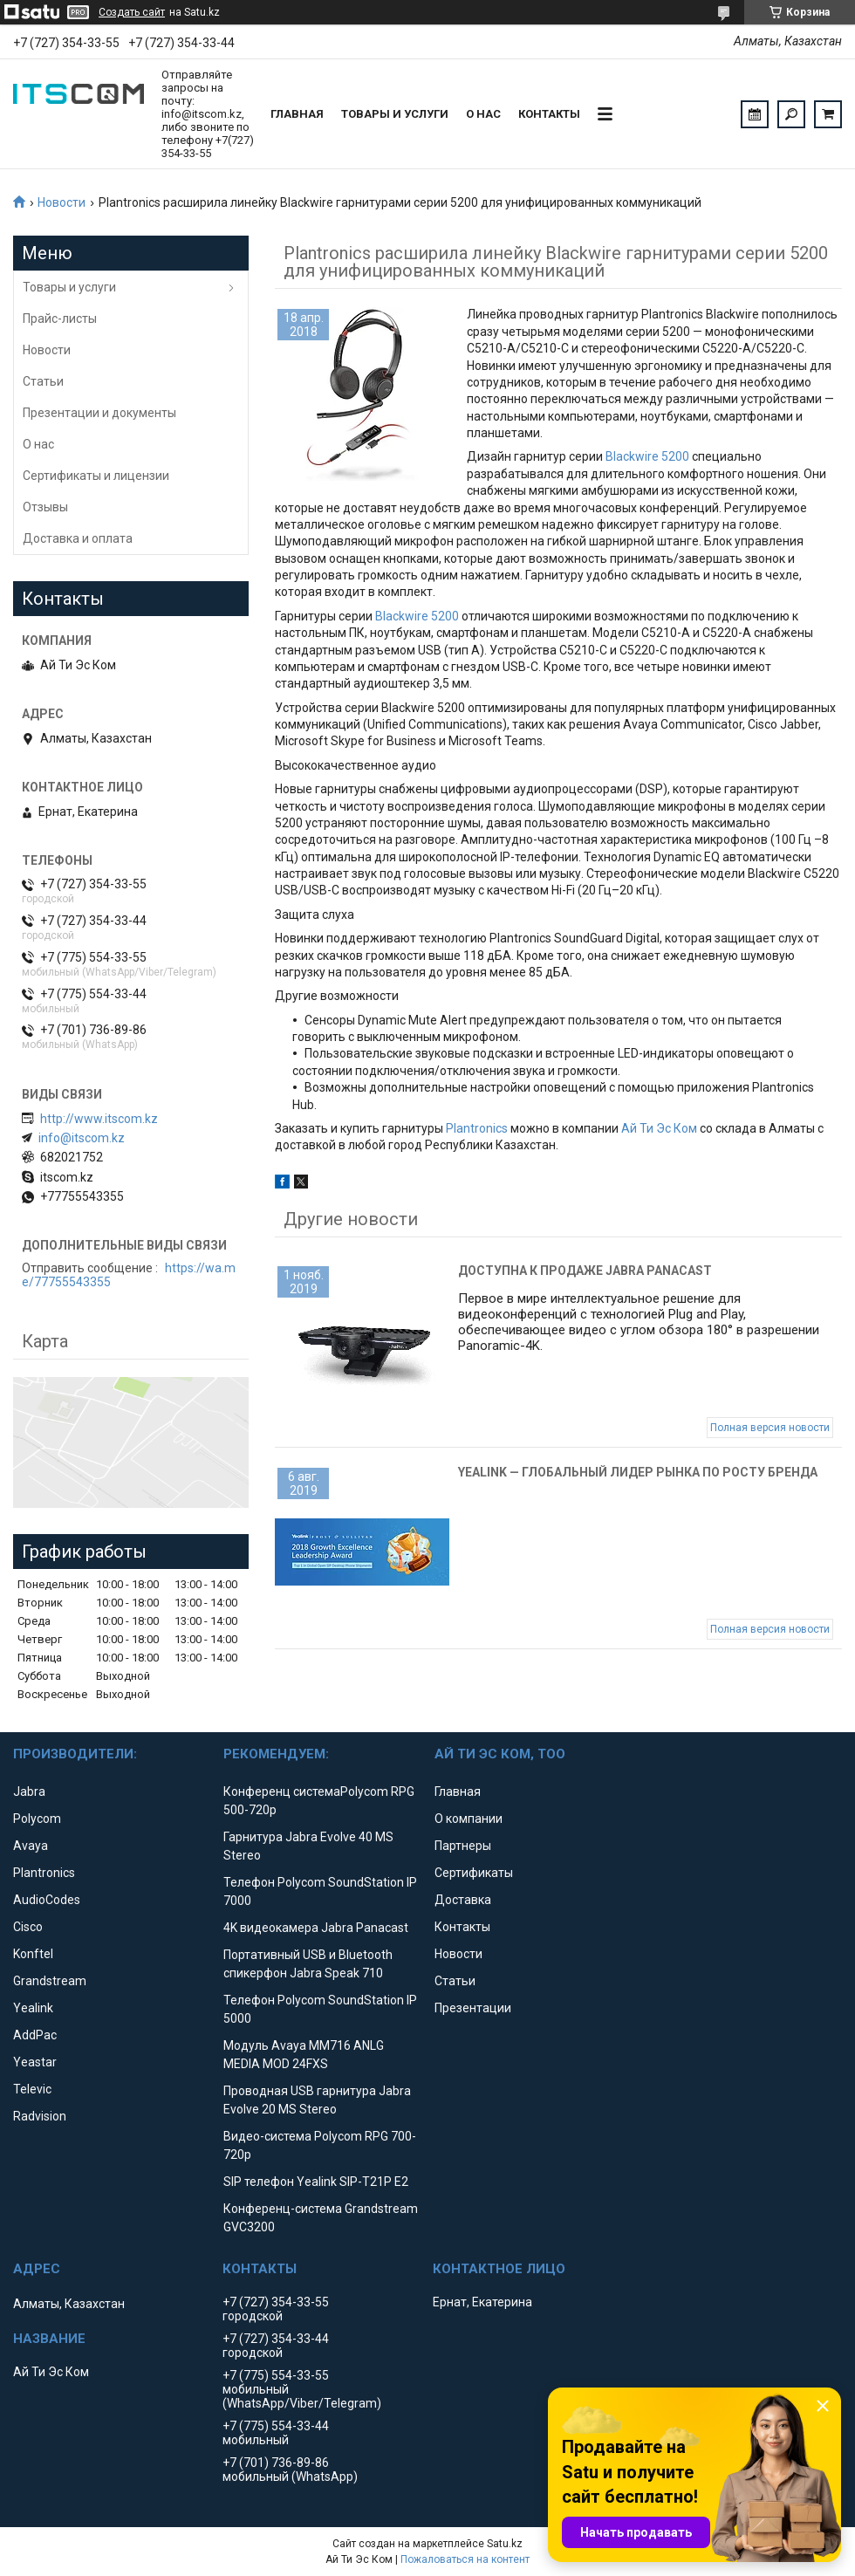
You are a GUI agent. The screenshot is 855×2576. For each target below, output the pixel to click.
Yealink (33, 2008)
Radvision (39, 2116)
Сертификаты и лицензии (96, 476)
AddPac (35, 2035)
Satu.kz (505, 2544)
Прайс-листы (60, 318)
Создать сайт (132, 12)
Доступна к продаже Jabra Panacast (585, 1271)
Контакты (549, 113)
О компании (468, 1819)
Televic (32, 2089)
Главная (297, 113)
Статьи (43, 381)
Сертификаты (473, 1873)
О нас (483, 113)
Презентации (472, 2008)
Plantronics (477, 1128)
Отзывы (45, 507)
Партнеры (462, 1846)
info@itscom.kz (81, 1138)
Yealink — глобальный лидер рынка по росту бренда (637, 1472)
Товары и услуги (394, 113)
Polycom (37, 1819)
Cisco (28, 1927)
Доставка (462, 1900)
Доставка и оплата (78, 538)
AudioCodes (46, 1900)
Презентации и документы (99, 413)
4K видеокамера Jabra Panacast (315, 1928)
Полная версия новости (770, 1428)
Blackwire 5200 (647, 456)
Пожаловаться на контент (465, 2559)
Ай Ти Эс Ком (659, 1128)
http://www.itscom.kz (99, 1119)
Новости (62, 202)
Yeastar (35, 2062)
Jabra (29, 1791)
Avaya (30, 1846)
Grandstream (49, 1981)
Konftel (33, 1954)
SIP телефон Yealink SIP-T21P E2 (315, 2182)
